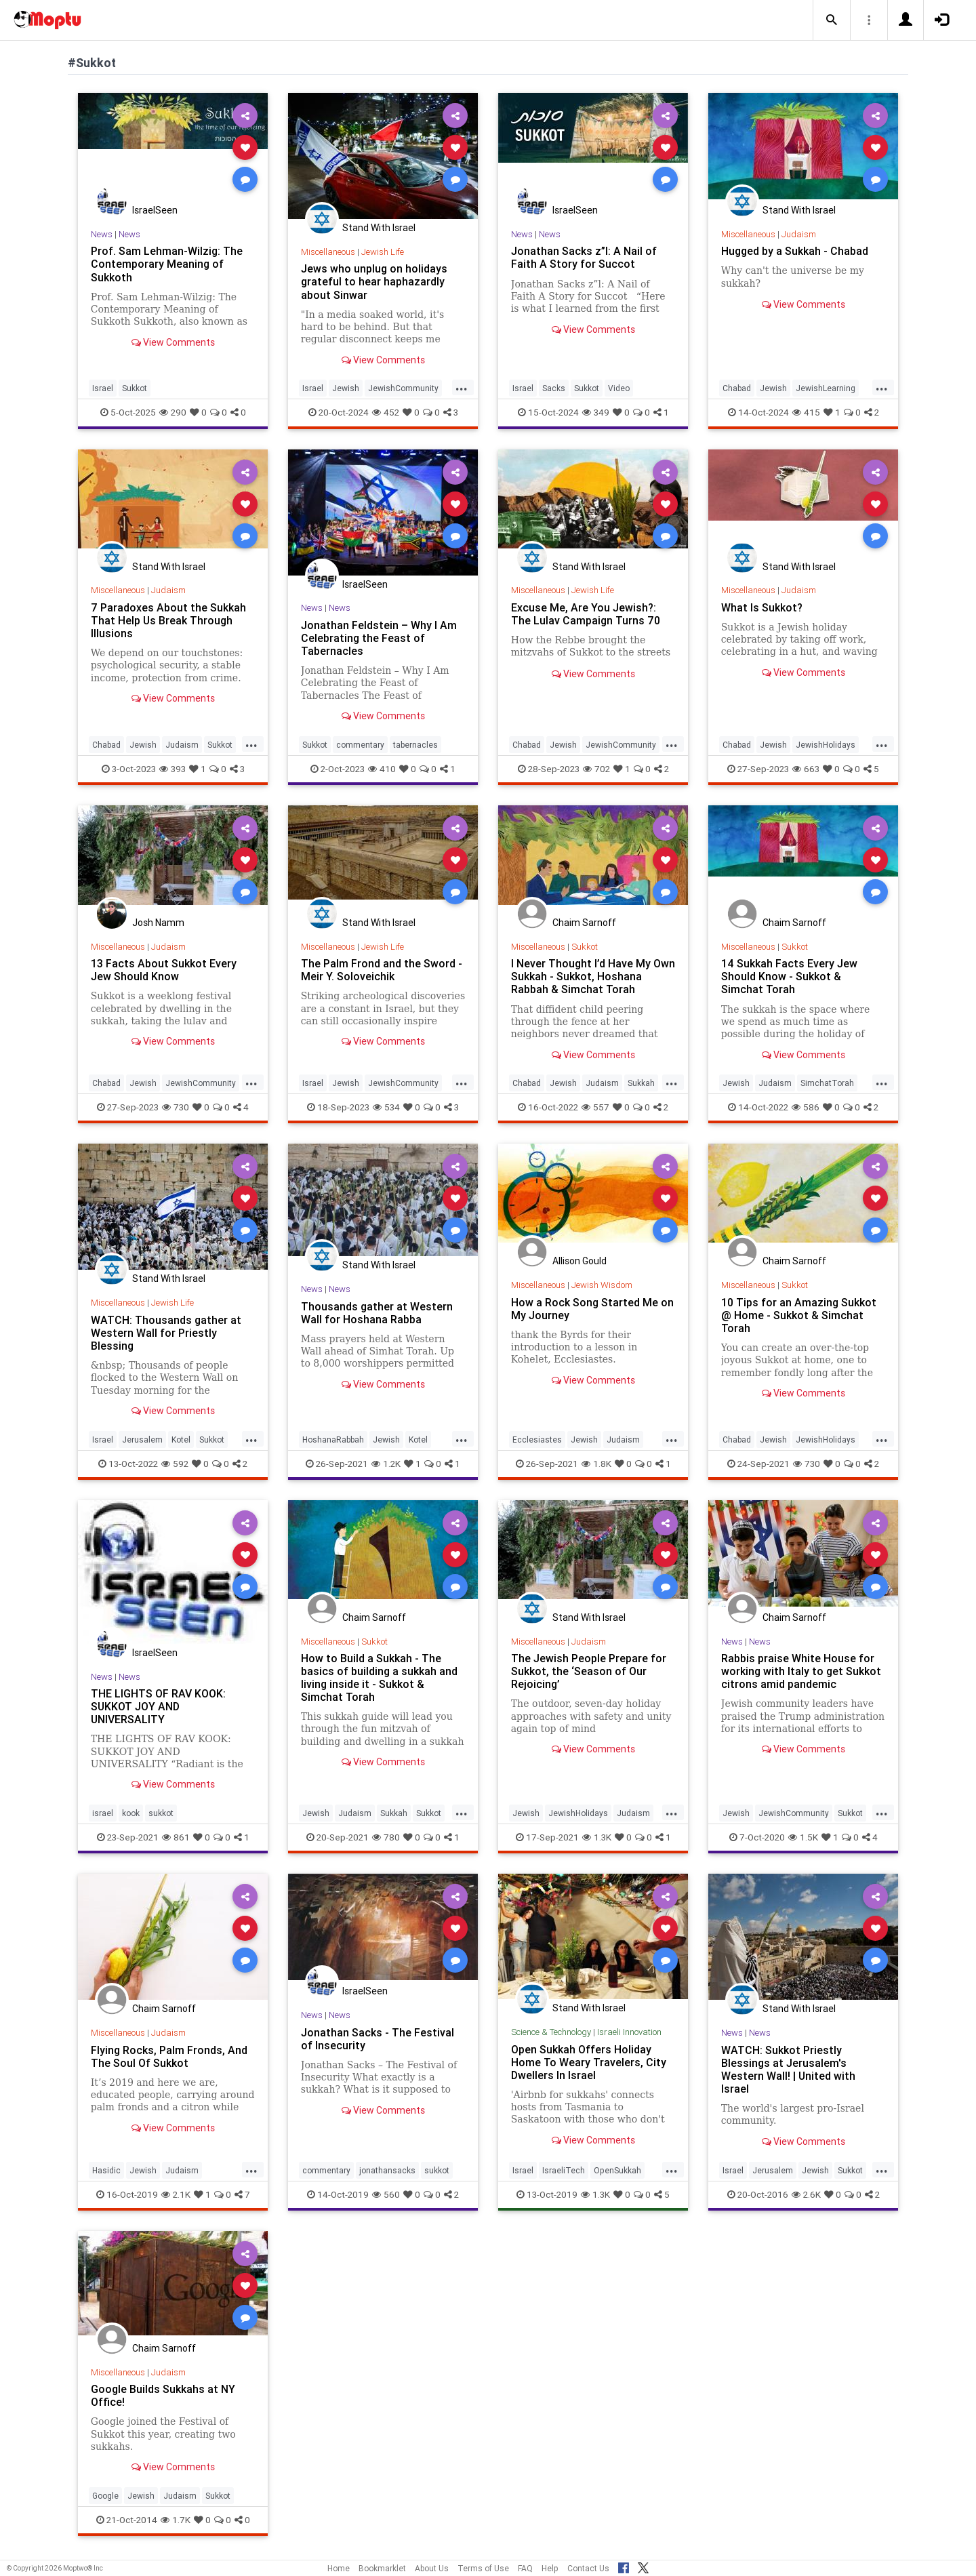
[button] (831, 20)
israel (102, 1813)
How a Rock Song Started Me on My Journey (592, 1308)
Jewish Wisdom (601, 1285)
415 (806, 412)
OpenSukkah (617, 2170)
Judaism (798, 234)
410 (382, 769)
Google (105, 2496)
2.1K (175, 2194)
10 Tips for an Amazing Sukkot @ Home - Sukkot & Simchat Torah (798, 1315)
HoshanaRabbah (333, 1439)
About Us (432, 2568)
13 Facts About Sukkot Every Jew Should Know (164, 970)
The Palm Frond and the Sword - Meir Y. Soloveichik (381, 970)
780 (386, 1837)
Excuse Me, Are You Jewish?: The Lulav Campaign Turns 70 (585, 614)
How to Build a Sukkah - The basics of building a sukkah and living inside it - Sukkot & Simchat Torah (379, 1677)
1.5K (803, 1837)
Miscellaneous (328, 252)
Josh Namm (158, 923)
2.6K (806, 2194)
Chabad (737, 388)
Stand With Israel (378, 228)
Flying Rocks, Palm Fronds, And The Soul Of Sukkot (169, 2056)
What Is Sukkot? (761, 607)
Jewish (345, 388)
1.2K (386, 1463)
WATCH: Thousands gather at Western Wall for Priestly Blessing (166, 1332)
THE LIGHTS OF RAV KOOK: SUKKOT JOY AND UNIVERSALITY (158, 1706)
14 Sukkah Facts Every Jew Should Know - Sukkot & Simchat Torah (789, 976)
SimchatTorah (827, 1083)
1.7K (175, 2520)
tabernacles (415, 745)
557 (595, 1107)
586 (805, 1107)
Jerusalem (142, 1439)
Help (550, 2568)
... (461, 387)
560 (386, 2194)
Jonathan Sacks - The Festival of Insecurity (377, 2039)
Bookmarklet (382, 2568)
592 (174, 1463)
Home (338, 2568)
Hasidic (106, 2170)
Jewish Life (382, 252)
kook (131, 1813)
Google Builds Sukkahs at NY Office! (163, 2395)
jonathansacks (387, 2170)
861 (176, 1837)
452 (385, 412)
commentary (360, 745)
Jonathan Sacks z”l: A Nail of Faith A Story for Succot (584, 257)
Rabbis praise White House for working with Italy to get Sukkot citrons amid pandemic (801, 1671)
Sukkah (641, 1083)
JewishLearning (825, 388)
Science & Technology (551, 2032)
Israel (102, 388)
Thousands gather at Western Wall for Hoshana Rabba (377, 1313)
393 (172, 769)
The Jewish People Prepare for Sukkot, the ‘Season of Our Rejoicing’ (588, 1671)
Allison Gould (579, 1261)
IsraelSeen (155, 210)
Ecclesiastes (537, 1439)
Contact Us (588, 2568)
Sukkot (134, 388)
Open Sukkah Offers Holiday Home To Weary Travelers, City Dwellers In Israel (588, 2062)
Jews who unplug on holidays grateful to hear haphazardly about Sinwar (374, 281)
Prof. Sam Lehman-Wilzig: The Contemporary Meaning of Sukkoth (167, 263)
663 (805, 769)
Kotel (180, 1439)
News (102, 234)
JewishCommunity (403, 388)
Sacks (553, 388)
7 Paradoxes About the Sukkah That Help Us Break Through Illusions (168, 620)
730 (175, 1107)
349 (595, 412)
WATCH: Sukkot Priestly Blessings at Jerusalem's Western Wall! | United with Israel (788, 2069)
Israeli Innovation (629, 2032)
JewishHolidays (825, 745)
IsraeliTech (563, 2170)
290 (172, 412)
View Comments (173, 342)
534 (386, 1107)
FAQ (525, 2568)
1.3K (596, 1837)
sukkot (161, 1813)
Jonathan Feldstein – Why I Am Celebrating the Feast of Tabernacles (379, 638)
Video (619, 388)
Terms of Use (483, 2568)
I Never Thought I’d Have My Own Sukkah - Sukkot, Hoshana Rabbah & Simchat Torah (593, 976)
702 (596, 769)
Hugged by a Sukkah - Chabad (794, 251)
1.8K (596, 1463)
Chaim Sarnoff (584, 923)
